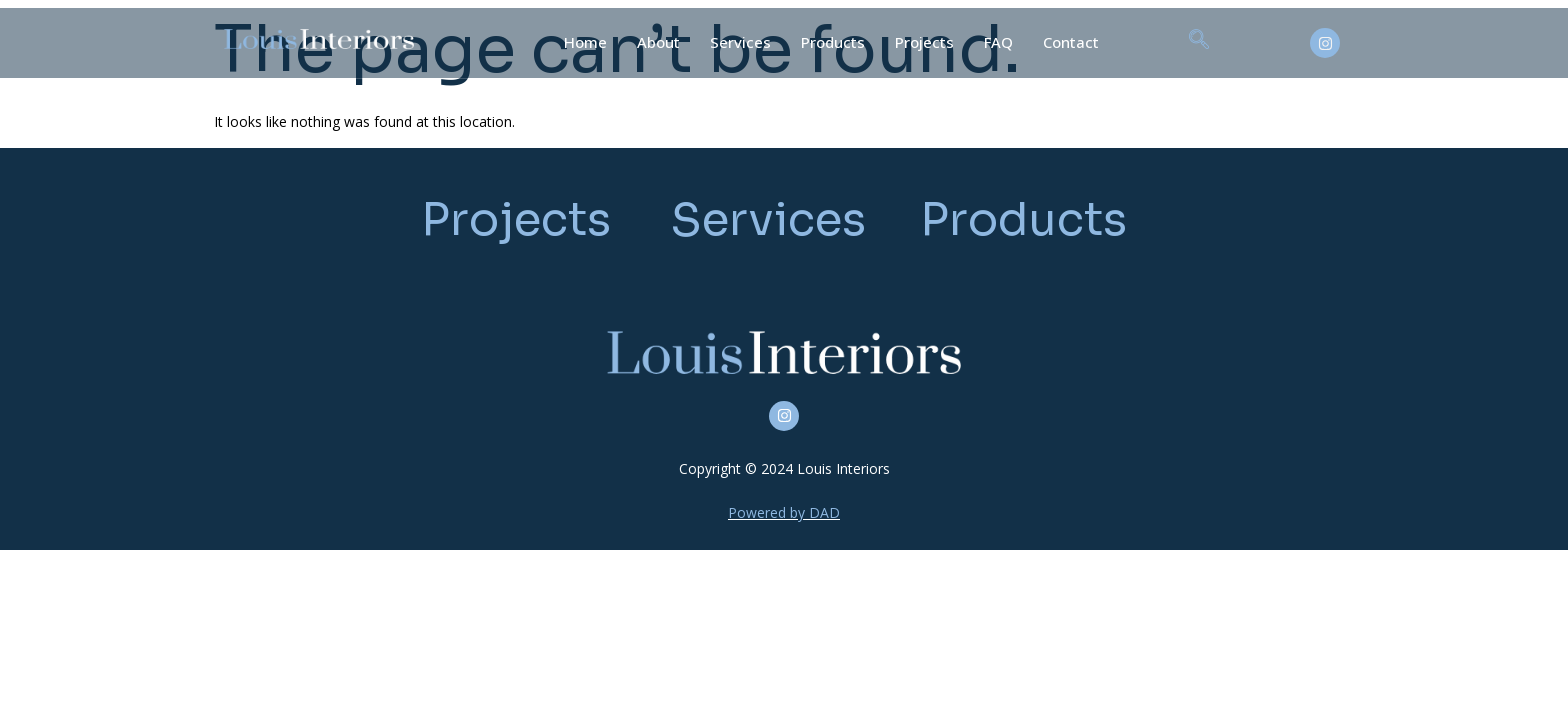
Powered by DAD (784, 512)
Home (585, 42)
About (658, 42)
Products (833, 42)
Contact (1071, 42)
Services (740, 42)
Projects (924, 42)
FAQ (998, 42)
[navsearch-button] (1199, 43)
